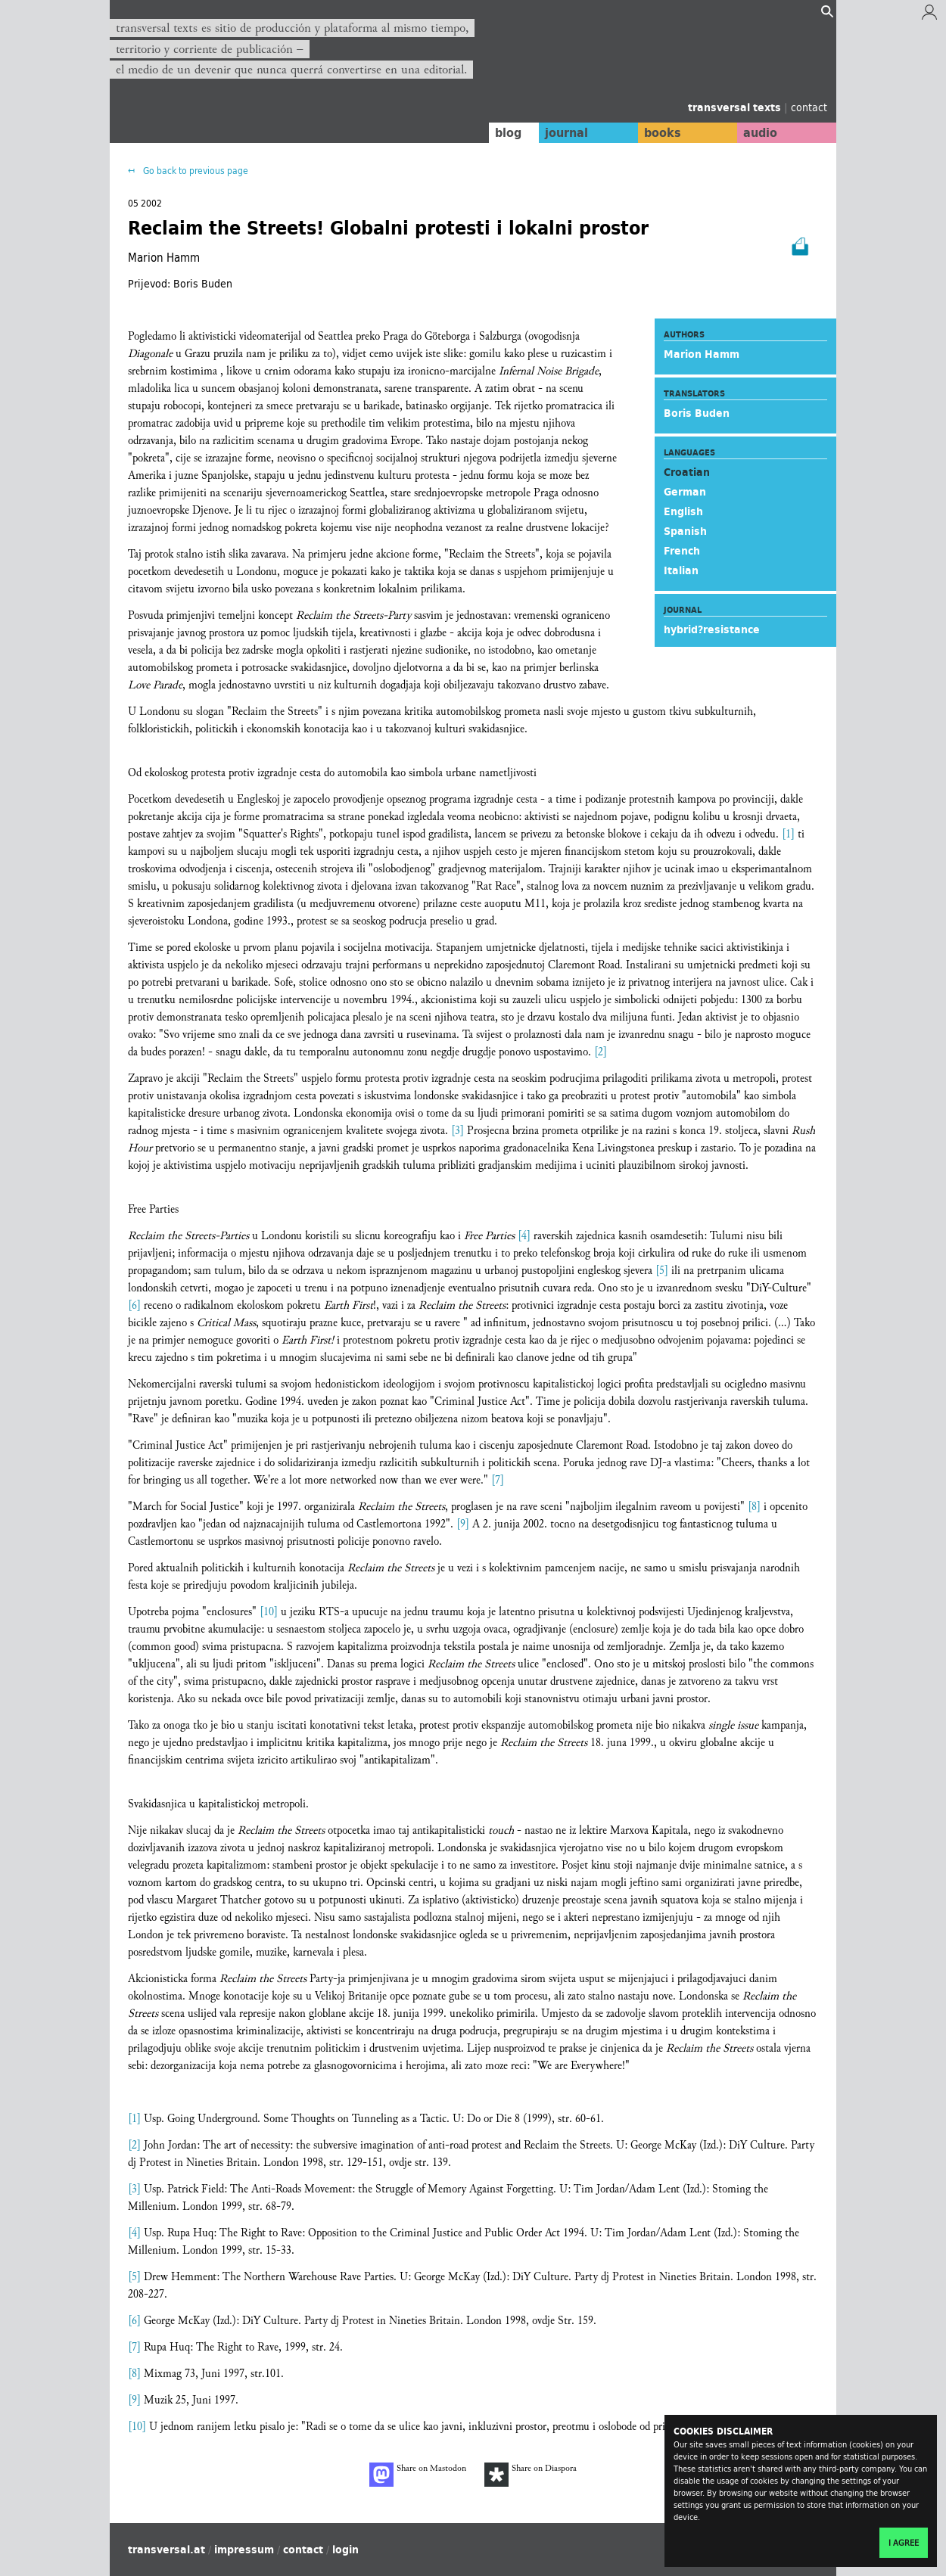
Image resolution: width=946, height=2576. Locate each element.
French (682, 550)
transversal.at (166, 2549)
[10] (269, 1611)
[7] (497, 1480)
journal (560, 132)
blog (501, 132)
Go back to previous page (194, 170)
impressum (244, 2549)
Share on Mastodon (417, 2475)
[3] (457, 1130)
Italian (681, 570)
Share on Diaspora (530, 2475)
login (345, 2549)
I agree (903, 2543)
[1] (788, 834)
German (685, 491)
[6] (134, 1305)
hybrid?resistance (712, 629)
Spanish (685, 531)
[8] (754, 1506)
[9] (462, 1524)
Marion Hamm (701, 354)
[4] (524, 1235)
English (683, 511)
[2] (600, 1052)
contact (809, 107)
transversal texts (736, 107)
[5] (661, 1270)
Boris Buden (697, 413)
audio (759, 132)
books (658, 132)
